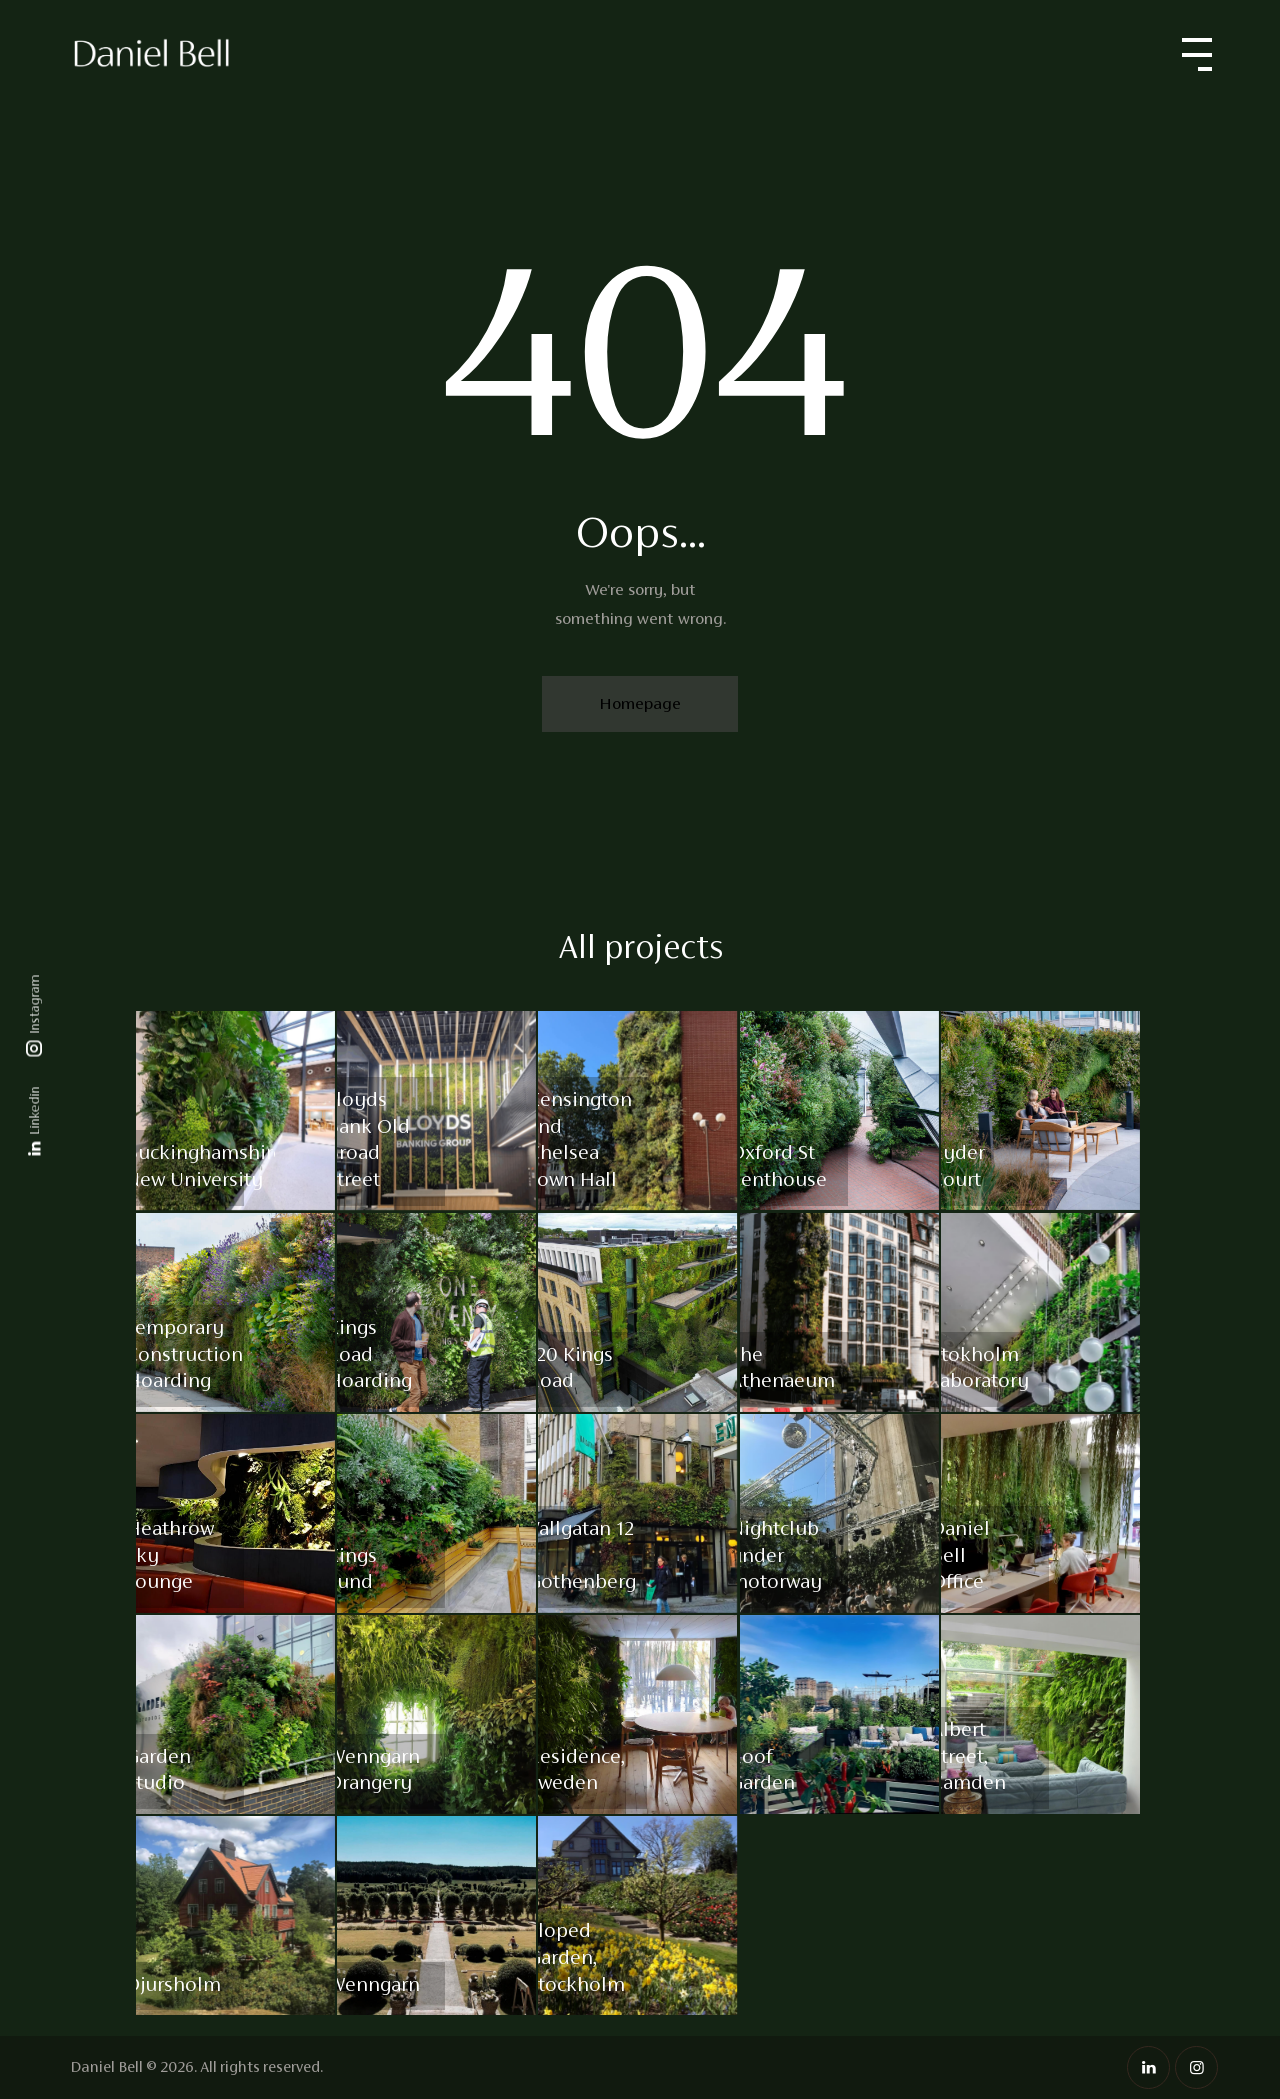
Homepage (640, 703)
